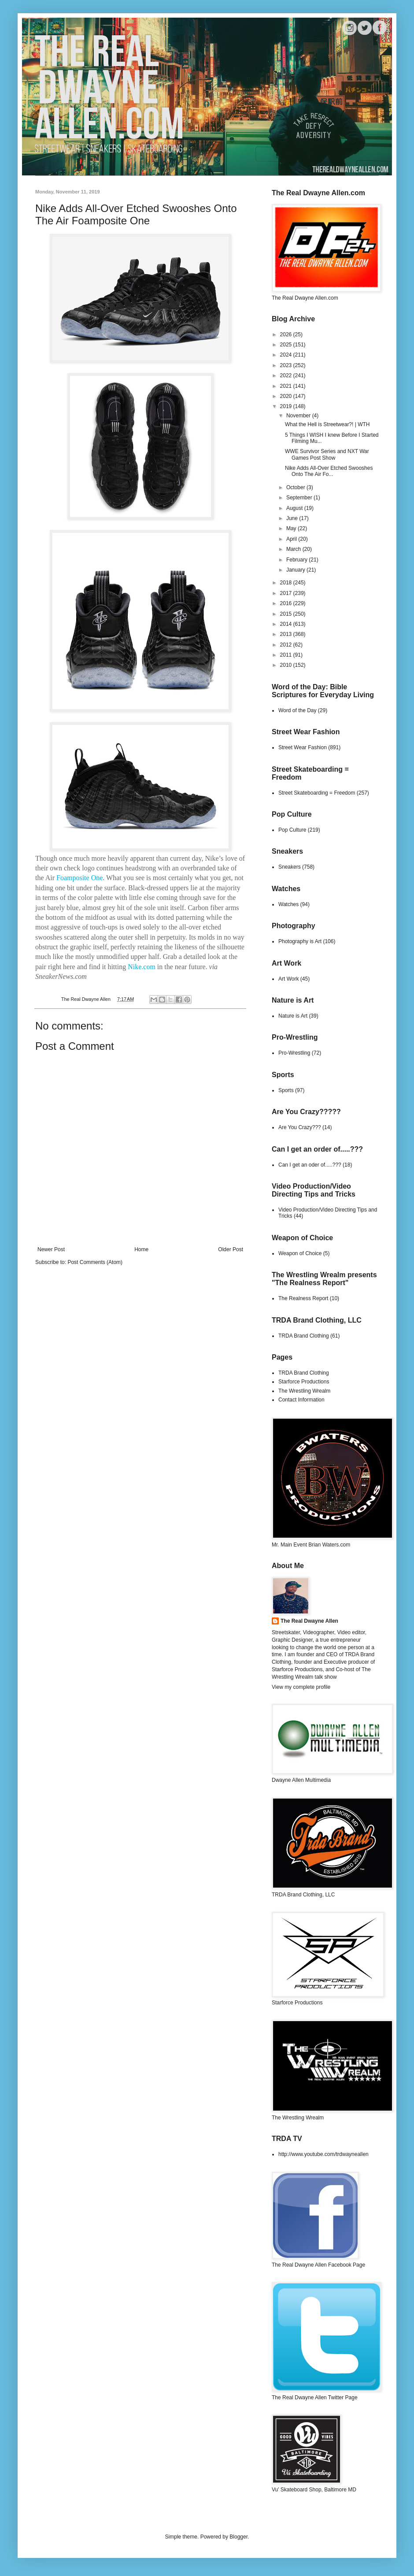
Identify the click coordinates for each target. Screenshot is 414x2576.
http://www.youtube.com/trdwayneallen (323, 2154)
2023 (286, 365)
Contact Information (301, 1400)
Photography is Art (300, 941)
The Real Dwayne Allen (309, 1621)
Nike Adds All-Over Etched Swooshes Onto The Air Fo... (329, 471)
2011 (286, 655)
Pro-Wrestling (294, 1053)
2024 (286, 355)
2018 (286, 583)
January (296, 570)
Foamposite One (79, 877)
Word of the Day (297, 710)
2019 (286, 406)
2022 (286, 375)
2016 (286, 603)
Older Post (230, 1249)
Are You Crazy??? (299, 1127)
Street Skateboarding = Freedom (316, 793)
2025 (286, 345)
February (297, 560)
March (294, 549)
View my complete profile (301, 1687)
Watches (288, 904)
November (299, 416)
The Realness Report (303, 1298)
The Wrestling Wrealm (304, 1391)
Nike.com (141, 966)
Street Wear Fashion (302, 747)
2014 (286, 624)
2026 (286, 334)
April (292, 539)
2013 (286, 634)
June (292, 518)
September (300, 497)
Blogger (238, 2537)
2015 (286, 614)
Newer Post (51, 1249)
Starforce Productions (303, 1382)
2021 (286, 386)
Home (141, 1249)
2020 (286, 396)
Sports (286, 1090)
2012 (286, 645)
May (292, 528)
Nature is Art (292, 1016)
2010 (286, 665)
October (296, 487)
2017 (286, 593)
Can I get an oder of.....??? (309, 1165)
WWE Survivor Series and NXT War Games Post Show (327, 454)
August (295, 508)
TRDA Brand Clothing (303, 1336)
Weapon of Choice (300, 1253)
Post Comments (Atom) (94, 1262)
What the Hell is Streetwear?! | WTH (327, 424)
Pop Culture (292, 830)
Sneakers (289, 867)
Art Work (288, 979)
